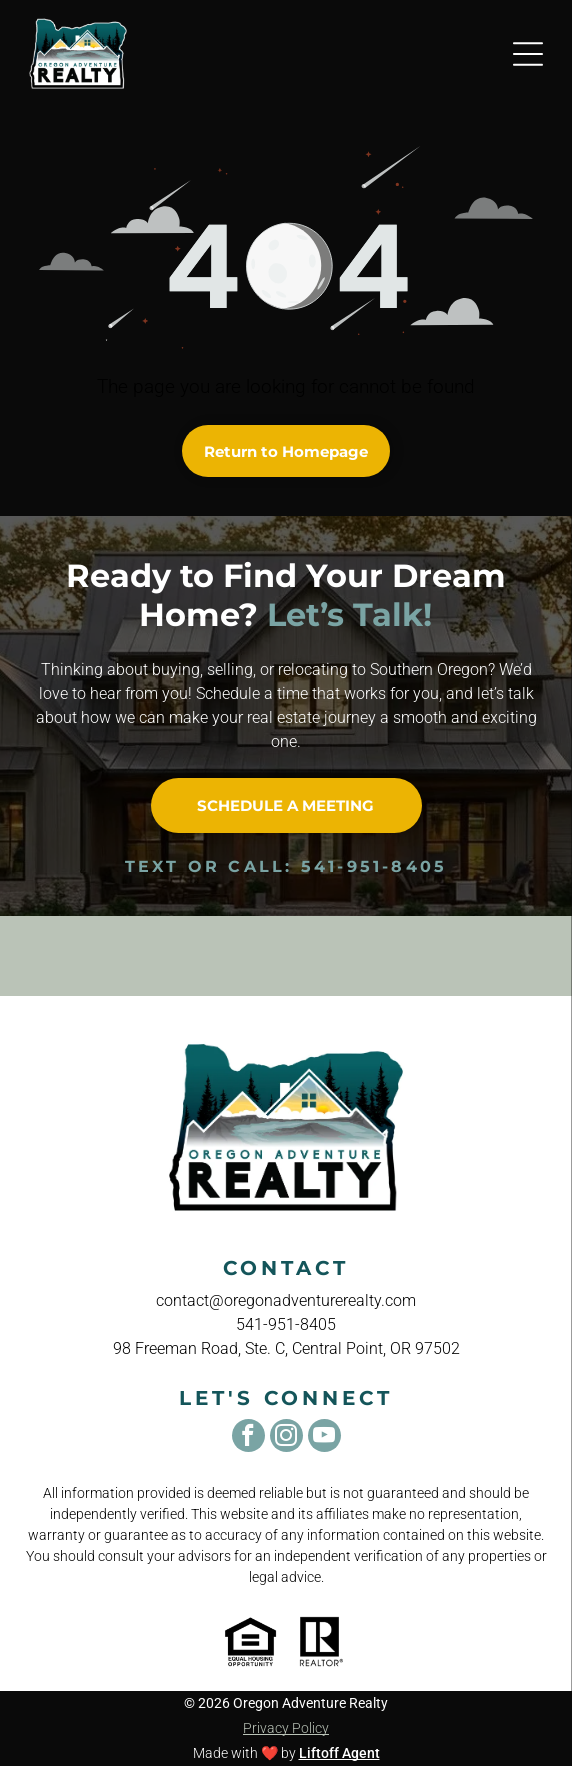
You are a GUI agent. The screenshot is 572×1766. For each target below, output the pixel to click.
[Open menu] (528, 54)
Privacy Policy (286, 1728)
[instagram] (286, 1438)
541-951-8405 (374, 866)
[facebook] (248, 1438)
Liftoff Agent (339, 1753)
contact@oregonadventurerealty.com (286, 1300)
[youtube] (324, 1438)
